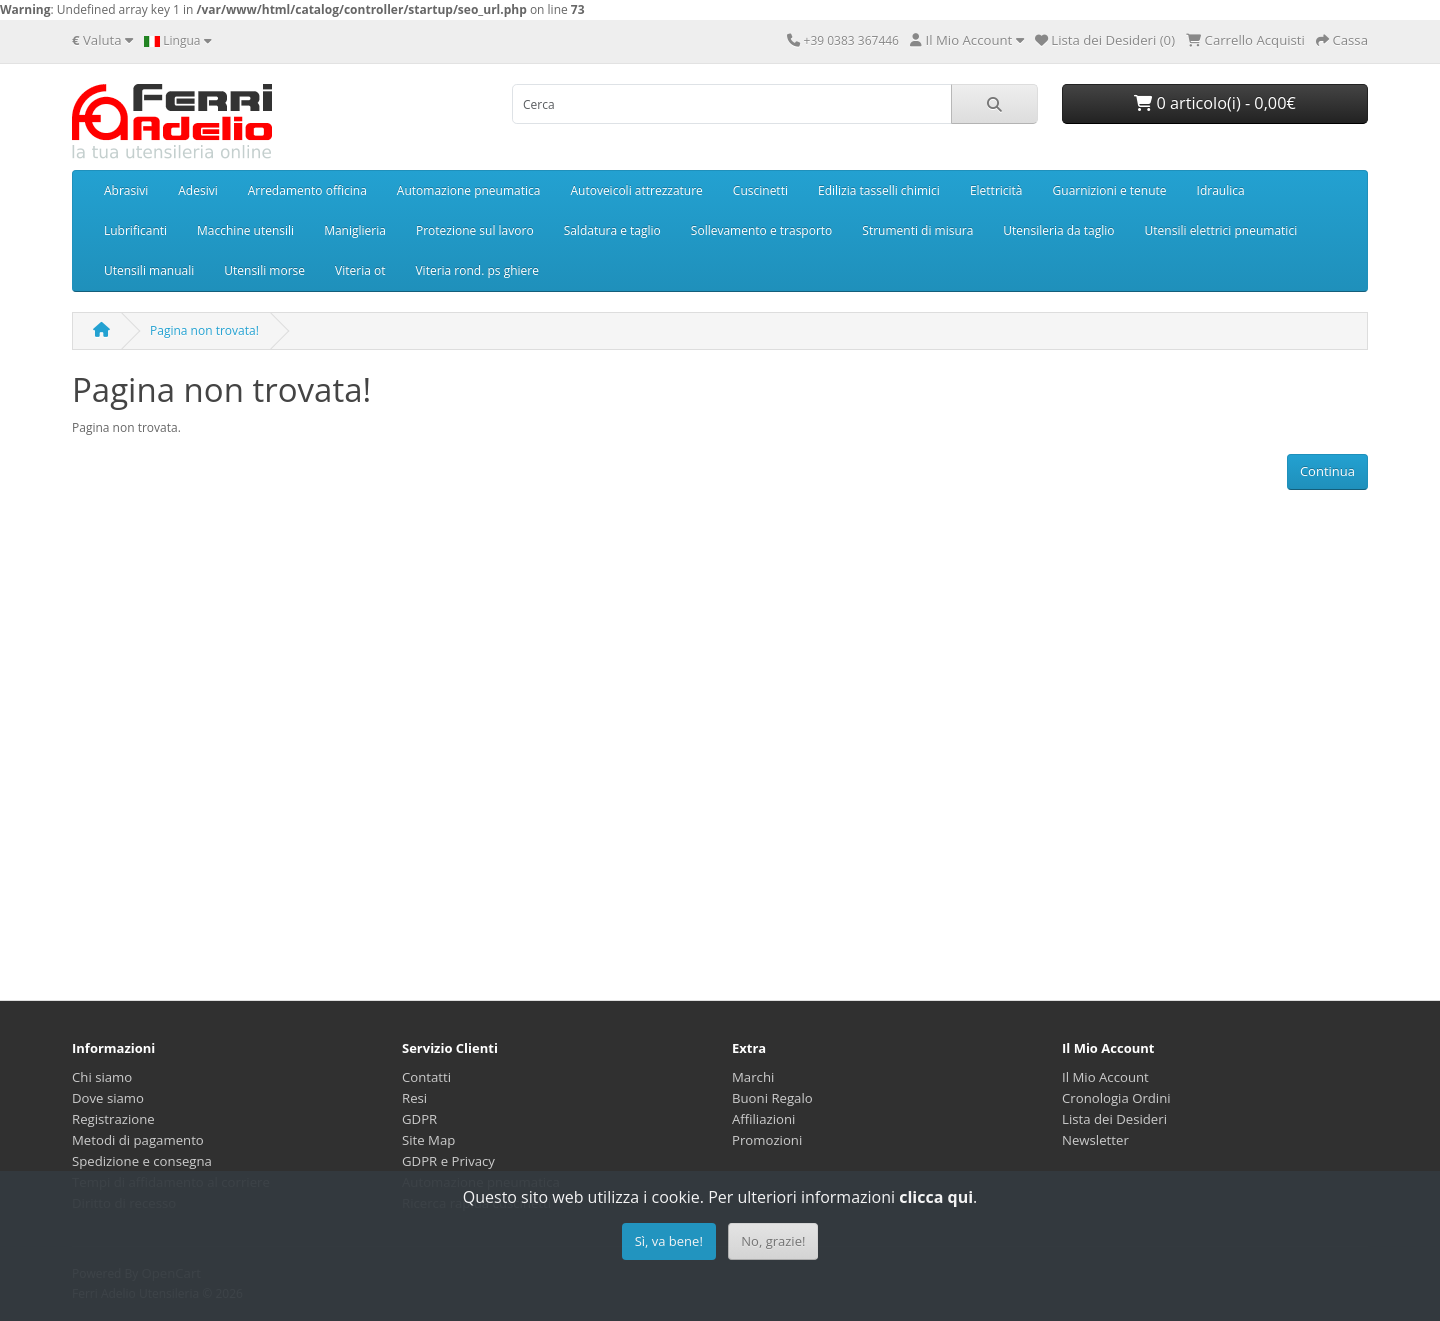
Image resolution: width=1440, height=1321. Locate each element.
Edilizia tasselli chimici (879, 190)
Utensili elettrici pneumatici (1221, 230)
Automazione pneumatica (469, 190)
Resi (414, 1098)
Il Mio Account (1105, 1077)
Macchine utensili (245, 230)
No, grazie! (773, 1241)
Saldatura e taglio (612, 230)
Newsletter (1095, 1140)
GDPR (419, 1119)
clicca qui (936, 1197)
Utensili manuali (149, 270)
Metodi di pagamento (138, 1140)
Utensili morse (264, 270)
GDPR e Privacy (448, 1161)
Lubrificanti (135, 230)
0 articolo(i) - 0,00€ (1214, 103)
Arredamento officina (307, 190)
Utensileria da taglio (1058, 230)
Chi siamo (102, 1077)
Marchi (753, 1077)
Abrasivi (126, 190)
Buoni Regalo (772, 1098)
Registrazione (113, 1119)
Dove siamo (108, 1098)
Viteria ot (360, 270)
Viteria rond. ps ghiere (476, 270)
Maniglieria (355, 230)
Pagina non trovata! (204, 330)
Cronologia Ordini (1116, 1098)
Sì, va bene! (669, 1241)
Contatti (426, 1077)
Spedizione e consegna (142, 1161)
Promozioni (767, 1140)
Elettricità (996, 190)
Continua (1327, 471)
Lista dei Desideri (1114, 1119)
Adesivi (197, 190)
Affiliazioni (763, 1119)
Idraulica (1221, 190)
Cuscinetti (760, 190)
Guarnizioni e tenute (1110, 190)
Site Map (428, 1140)
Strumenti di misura (917, 230)
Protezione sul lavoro (475, 230)
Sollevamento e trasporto (761, 230)
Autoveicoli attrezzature (636, 190)
